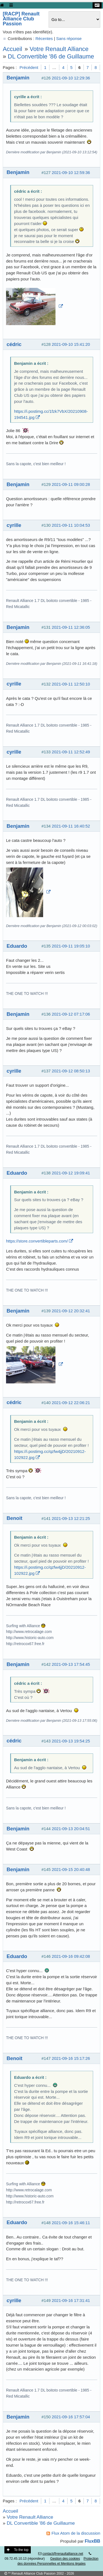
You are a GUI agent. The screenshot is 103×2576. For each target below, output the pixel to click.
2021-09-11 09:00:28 (71, 484)
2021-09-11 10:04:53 (71, 525)
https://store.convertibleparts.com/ (37, 1241)
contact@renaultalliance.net (62, 2554)
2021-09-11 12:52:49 (71, 751)
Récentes (44, 38)
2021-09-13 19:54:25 (71, 1741)
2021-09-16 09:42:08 (71, 1956)
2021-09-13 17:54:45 (71, 1664)
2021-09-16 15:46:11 (71, 2222)
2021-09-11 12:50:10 (71, 684)
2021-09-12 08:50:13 (71, 1071)
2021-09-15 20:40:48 (71, 1869)
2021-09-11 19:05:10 (71, 946)
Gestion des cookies (65, 2559)
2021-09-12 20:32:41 (71, 1310)
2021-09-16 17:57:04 (71, 2416)
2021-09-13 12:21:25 (71, 1518)
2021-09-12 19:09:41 (71, 1173)
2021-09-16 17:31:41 (71, 2300)
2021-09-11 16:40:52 (71, 826)
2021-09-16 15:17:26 (71, 2058)
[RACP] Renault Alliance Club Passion (21, 18)
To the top (18, 2550)
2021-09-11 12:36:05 (71, 627)
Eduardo (17, 946)
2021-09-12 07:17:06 (71, 1014)
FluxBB (93, 2540)
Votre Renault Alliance (59, 48)
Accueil (12, 48)
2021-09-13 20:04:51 (71, 1828)
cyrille (14, 525)
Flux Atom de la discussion (75, 2533)
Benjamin (18, 78)
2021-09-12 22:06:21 (71, 1402)
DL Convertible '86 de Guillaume (51, 56)
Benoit (14, 1518)
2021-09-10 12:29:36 (71, 78)
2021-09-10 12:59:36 (71, 172)
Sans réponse (69, 38)
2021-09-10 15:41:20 (71, 344)
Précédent (29, 67)
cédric (14, 344)
